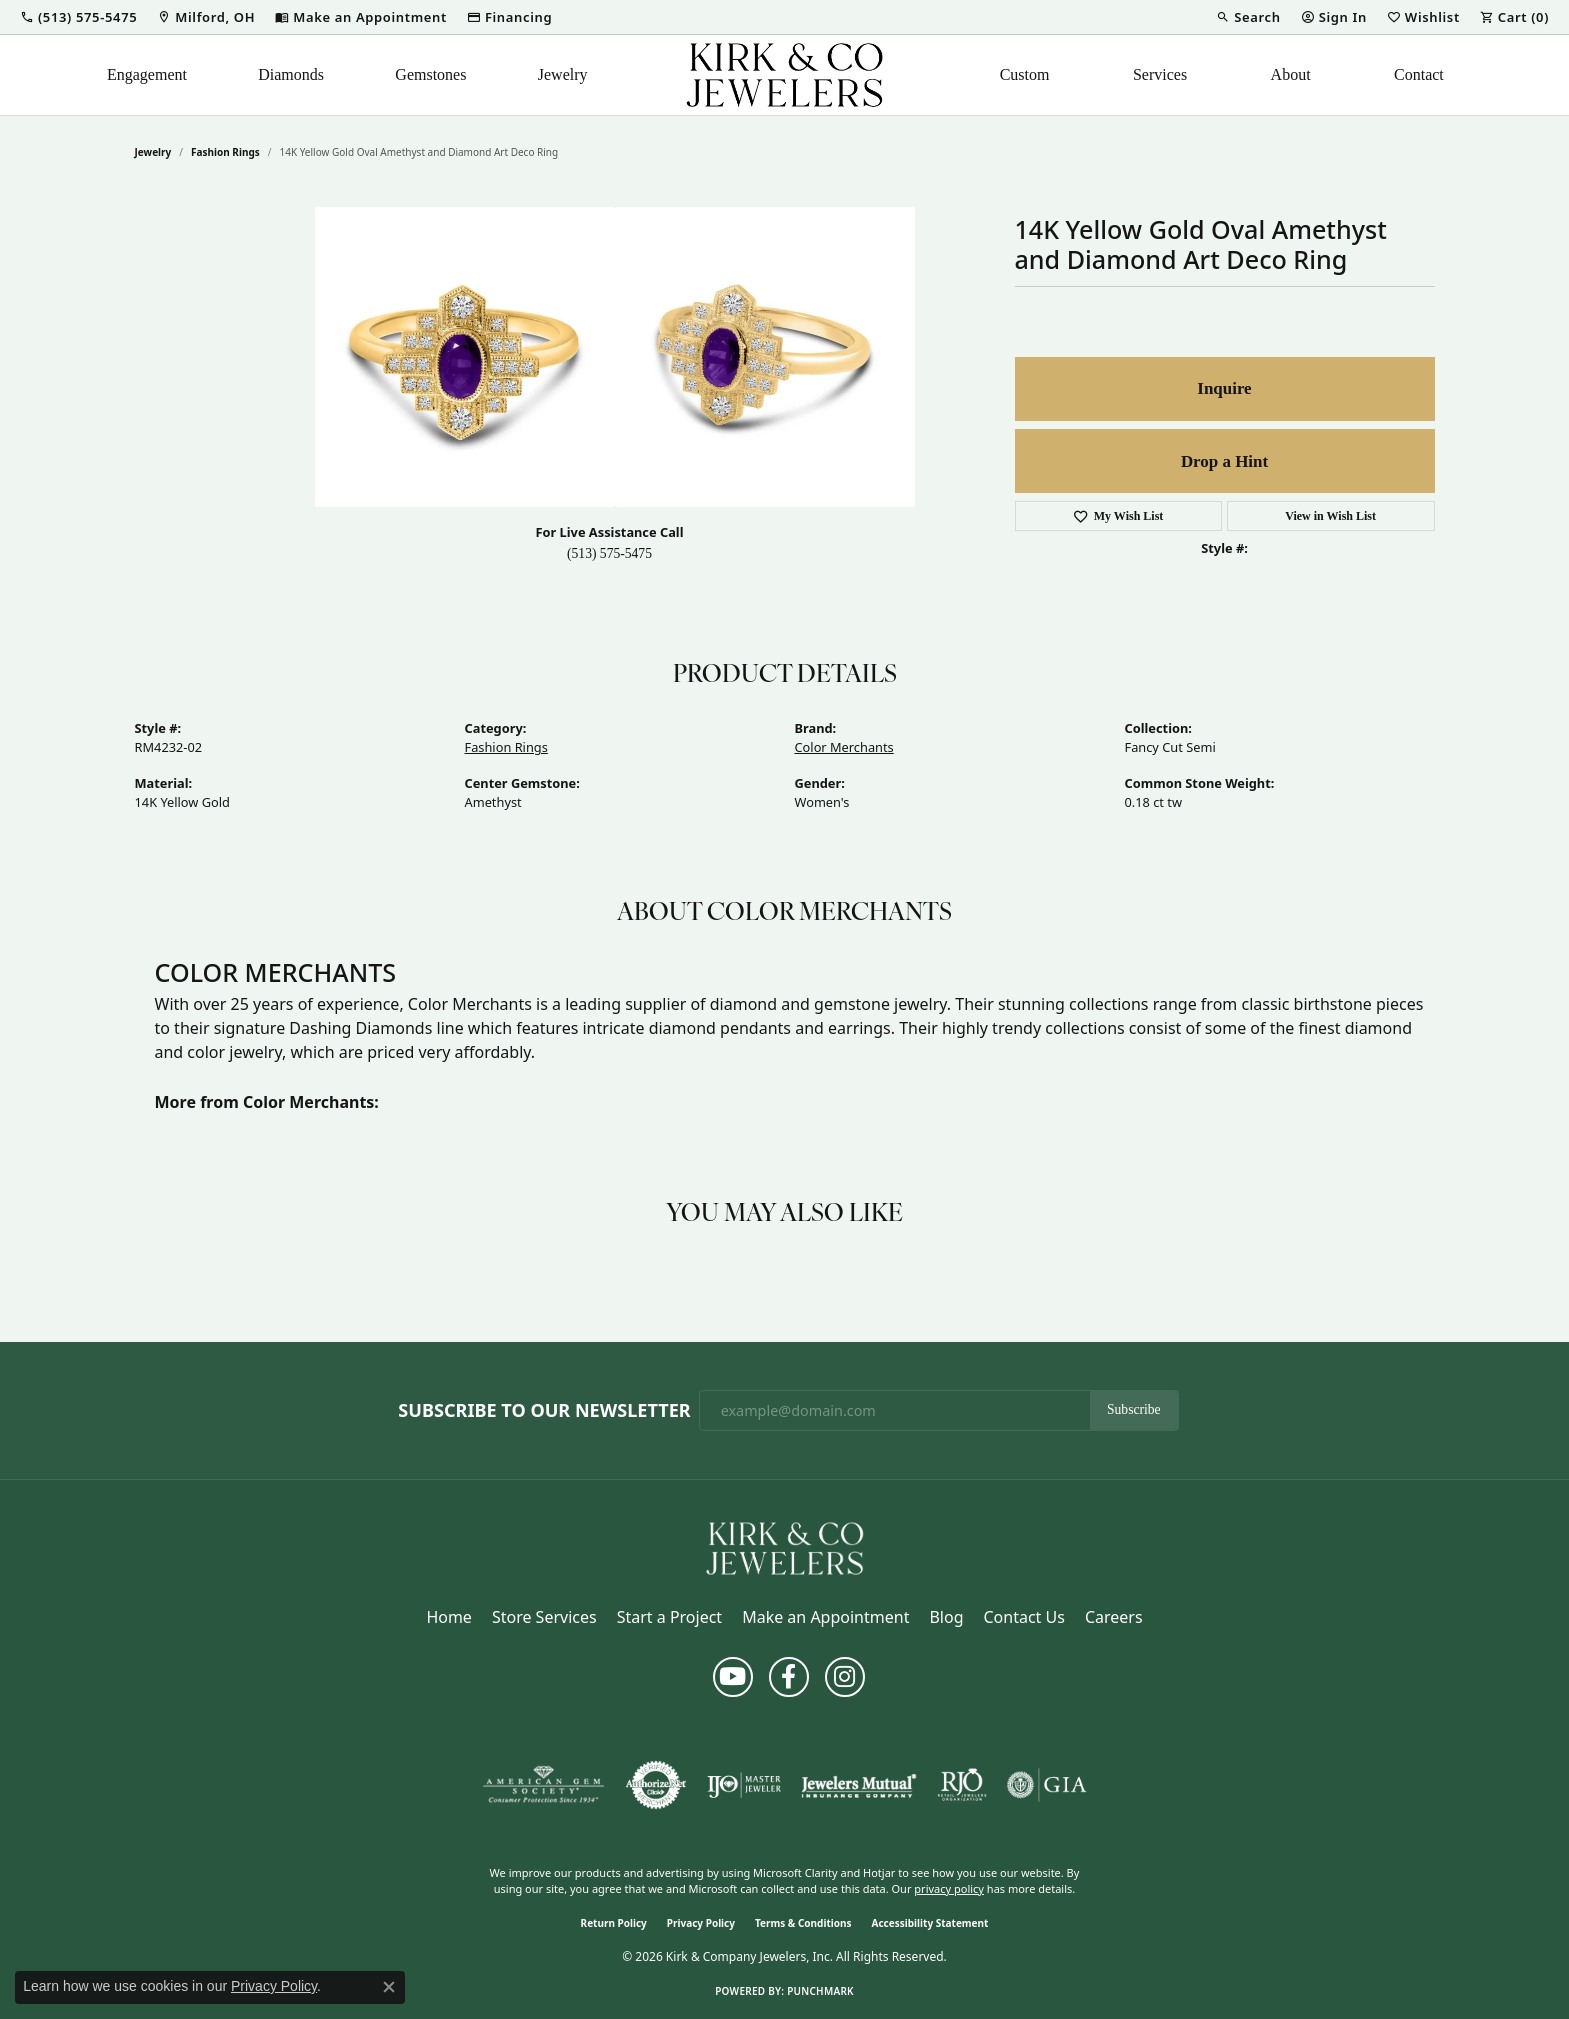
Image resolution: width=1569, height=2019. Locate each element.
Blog (946, 1617)
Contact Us (1023, 1617)
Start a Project (669, 1617)
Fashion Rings (225, 152)
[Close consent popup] (389, 1987)
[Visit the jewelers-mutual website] (858, 1785)
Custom (1025, 74)
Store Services (544, 1617)
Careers (1114, 1617)
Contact (1419, 74)
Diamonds (291, 74)
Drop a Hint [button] (1224, 461)
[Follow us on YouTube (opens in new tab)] (733, 1677)
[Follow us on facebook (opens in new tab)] (789, 1677)
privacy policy (949, 1888)
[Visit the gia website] (1047, 1785)
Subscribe (1134, 1409)
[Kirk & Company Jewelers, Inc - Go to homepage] (785, 1547)
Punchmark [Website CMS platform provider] (820, 1991)
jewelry (153, 152)
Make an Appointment (825, 1617)
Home (449, 1617)
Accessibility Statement (930, 1923)
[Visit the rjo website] (962, 1785)
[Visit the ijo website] (744, 1785)
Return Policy (614, 1923)
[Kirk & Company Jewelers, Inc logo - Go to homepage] (785, 75)
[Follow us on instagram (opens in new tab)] (845, 1677)
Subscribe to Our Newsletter (544, 1411)
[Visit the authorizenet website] (656, 1785)
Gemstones (430, 74)
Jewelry (563, 74)
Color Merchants (844, 747)
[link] (206, 17)
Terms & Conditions (803, 1923)
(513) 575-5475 (609, 553)
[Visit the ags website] (543, 1785)
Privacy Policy (701, 1923)
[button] (78, 17)
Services (1160, 74)
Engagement (147, 74)
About (1291, 74)
